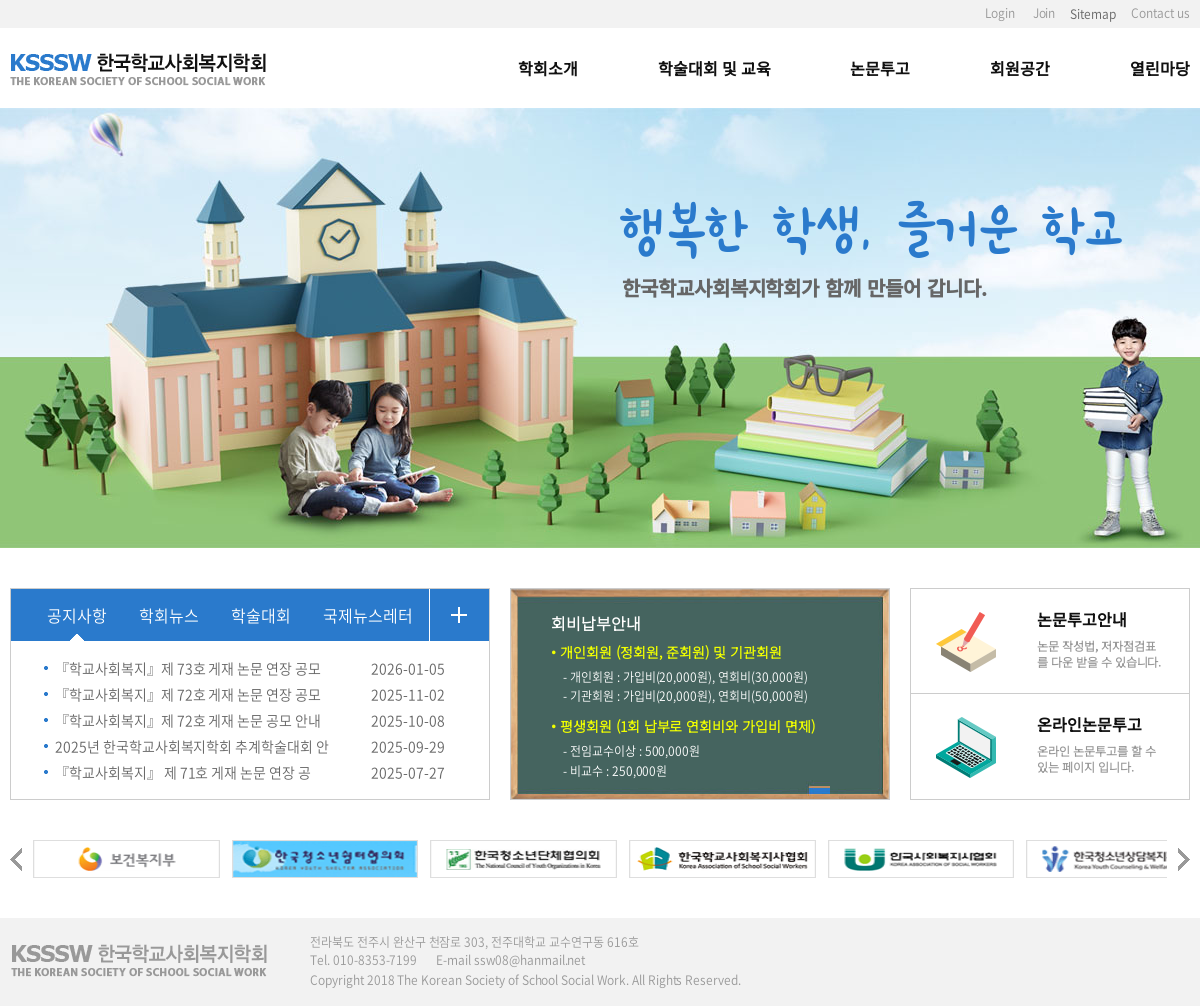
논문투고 (880, 68)
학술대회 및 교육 (714, 68)
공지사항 (77, 615)
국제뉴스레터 (368, 615)
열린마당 (1160, 68)
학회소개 (548, 68)
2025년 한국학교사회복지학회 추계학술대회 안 (192, 746)
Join (1044, 13)
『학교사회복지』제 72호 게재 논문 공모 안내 (188, 720)
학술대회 (261, 615)
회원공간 (1020, 68)
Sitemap (1093, 14)
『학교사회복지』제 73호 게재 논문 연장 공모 (188, 668)
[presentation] (16, 855)
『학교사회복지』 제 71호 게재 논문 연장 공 (183, 772)
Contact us (1160, 13)
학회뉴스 (169, 615)
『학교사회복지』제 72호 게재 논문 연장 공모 (188, 694)
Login (1000, 13)
